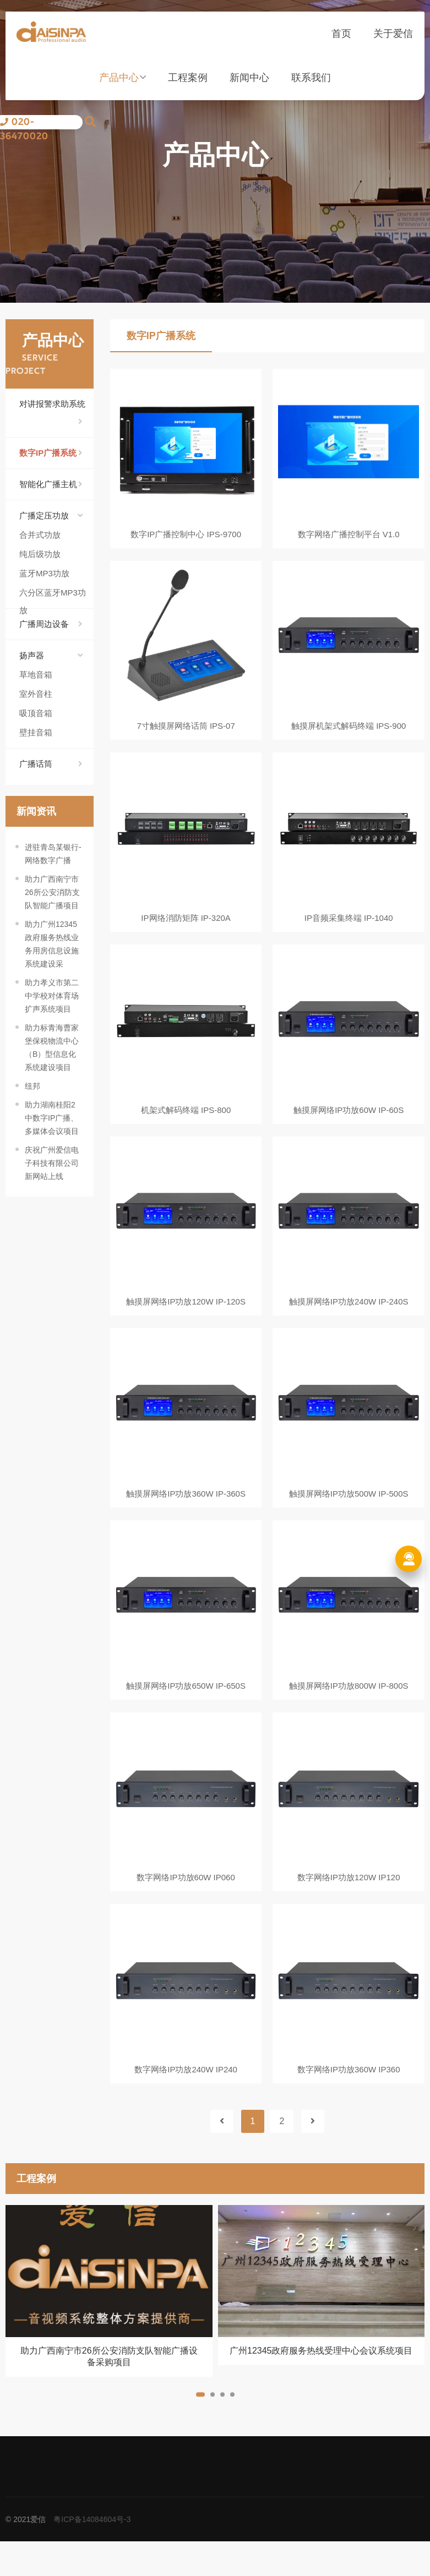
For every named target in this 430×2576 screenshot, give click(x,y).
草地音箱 (35, 674)
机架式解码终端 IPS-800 (186, 1121)
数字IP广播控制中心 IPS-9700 (185, 534)
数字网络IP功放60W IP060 (186, 1904)
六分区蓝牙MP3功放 (52, 595)
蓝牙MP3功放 (44, 573)
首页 (341, 39)
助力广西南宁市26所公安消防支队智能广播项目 (52, 892)
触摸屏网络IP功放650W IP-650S (186, 1708)
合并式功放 (40, 534)
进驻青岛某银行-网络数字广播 (53, 854)
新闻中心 (249, 83)
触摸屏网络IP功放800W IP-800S (349, 1708)
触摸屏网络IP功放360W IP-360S (186, 1513)
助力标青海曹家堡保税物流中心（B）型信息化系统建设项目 (52, 1047)
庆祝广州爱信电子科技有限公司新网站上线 (52, 1163)
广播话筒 (51, 764)
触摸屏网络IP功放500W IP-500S (349, 1513)
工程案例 (188, 83)
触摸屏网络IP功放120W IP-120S (186, 1317)
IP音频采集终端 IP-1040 (348, 925)
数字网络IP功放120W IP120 (348, 1904)
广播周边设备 (51, 624)
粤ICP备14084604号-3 (91, 2554)
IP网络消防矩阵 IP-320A (186, 925)
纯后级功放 (40, 554)
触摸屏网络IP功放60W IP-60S (348, 1121)
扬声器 (51, 655)
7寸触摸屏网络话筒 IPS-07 (186, 729)
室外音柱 (35, 693)
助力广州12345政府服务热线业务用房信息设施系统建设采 (52, 944)
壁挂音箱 (35, 732)
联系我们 (311, 83)
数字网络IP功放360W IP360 (348, 2099)
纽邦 (32, 1086)
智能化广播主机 (51, 484)
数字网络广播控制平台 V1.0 (349, 534)
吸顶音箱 (35, 713)
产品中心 (122, 83)
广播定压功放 (51, 516)
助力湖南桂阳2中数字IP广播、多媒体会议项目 (52, 1118)
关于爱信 (393, 39)
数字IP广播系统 (51, 453)
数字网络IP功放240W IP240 (185, 2099)
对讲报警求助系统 (52, 406)
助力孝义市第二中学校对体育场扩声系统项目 (52, 995)
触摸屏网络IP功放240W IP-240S (349, 1317)
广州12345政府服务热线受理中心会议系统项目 (321, 2385)
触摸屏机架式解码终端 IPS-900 (348, 729)
